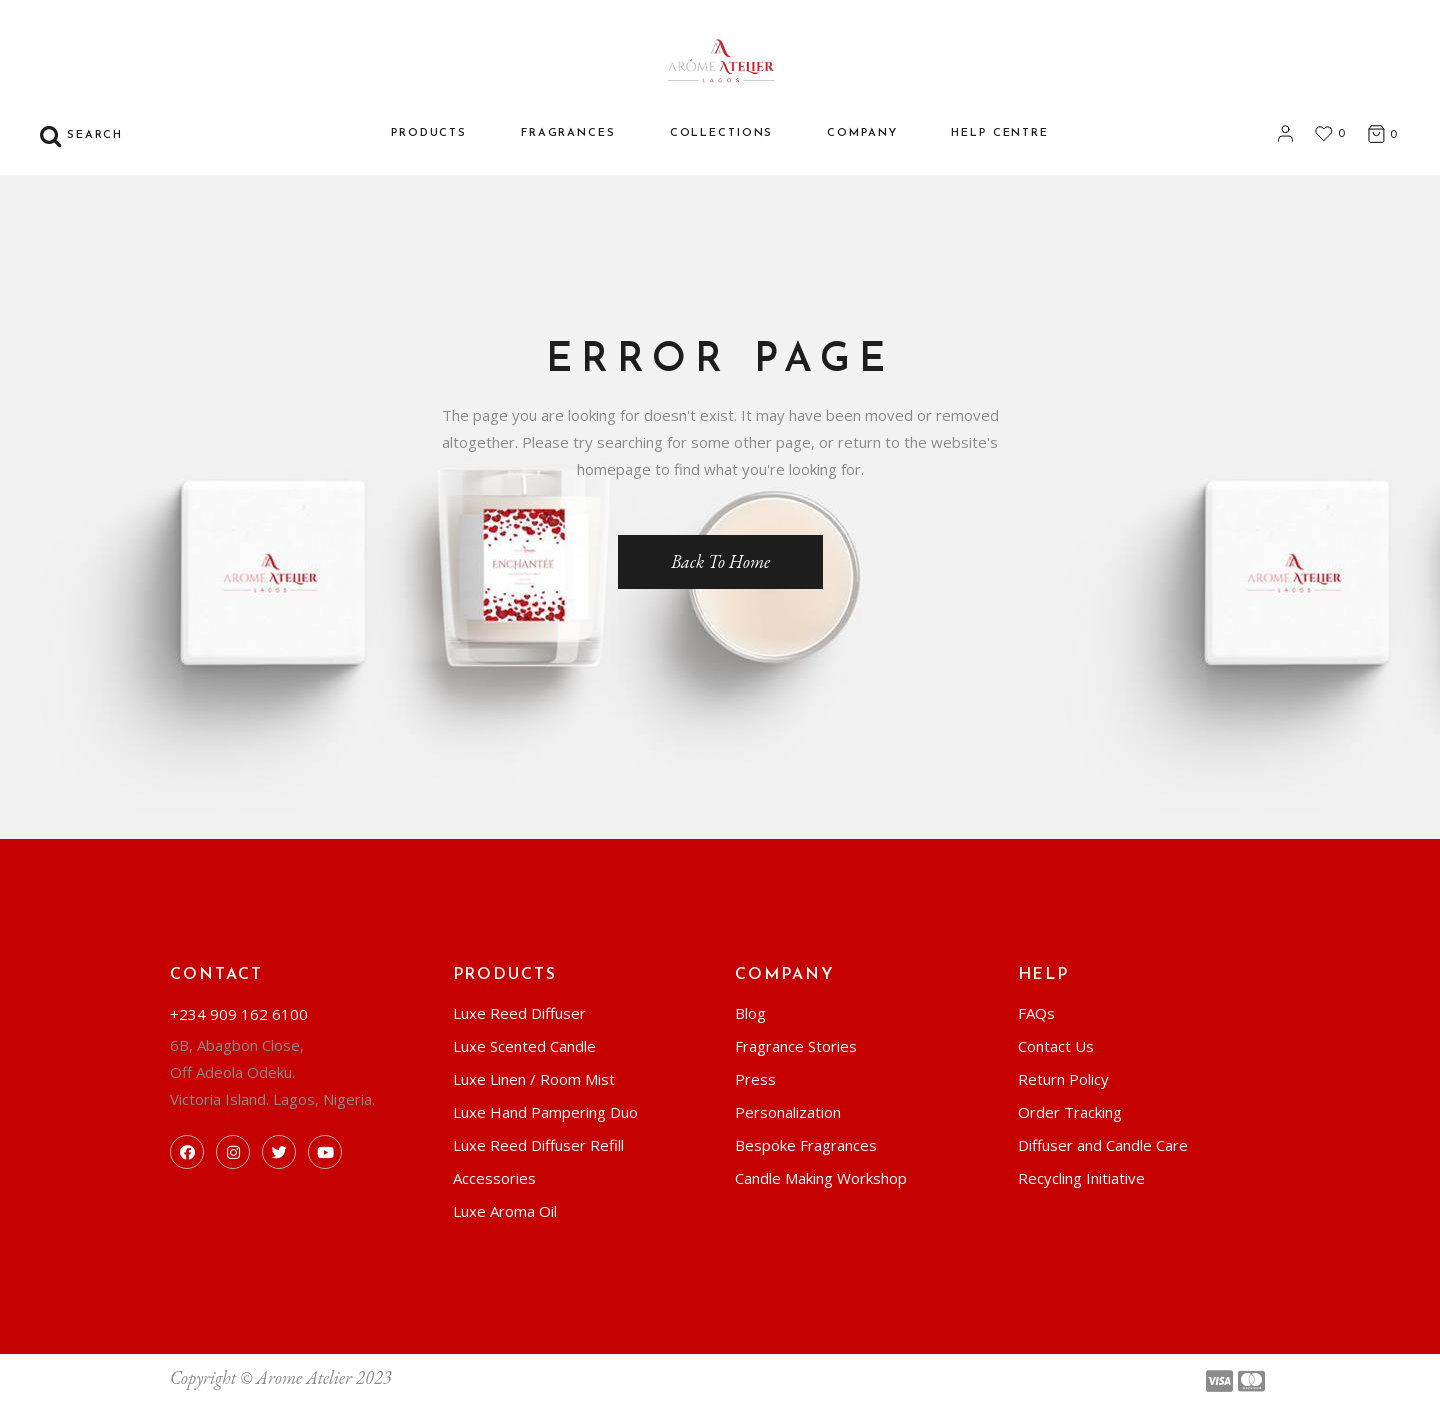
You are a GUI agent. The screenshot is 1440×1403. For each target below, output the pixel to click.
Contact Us (1056, 1046)
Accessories (494, 1178)
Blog (750, 1013)
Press (755, 1079)
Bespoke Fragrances (806, 1145)
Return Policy (1063, 1079)
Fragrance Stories (796, 1046)
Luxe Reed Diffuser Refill (538, 1145)
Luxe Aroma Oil (505, 1211)
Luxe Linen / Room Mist (534, 1079)
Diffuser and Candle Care (1103, 1145)
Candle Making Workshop (821, 1178)
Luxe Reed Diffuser (519, 1013)
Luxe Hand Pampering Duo (545, 1112)
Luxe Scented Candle (524, 1046)
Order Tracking (1070, 1112)
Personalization (788, 1112)
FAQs (1036, 1013)
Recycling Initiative (1081, 1178)
